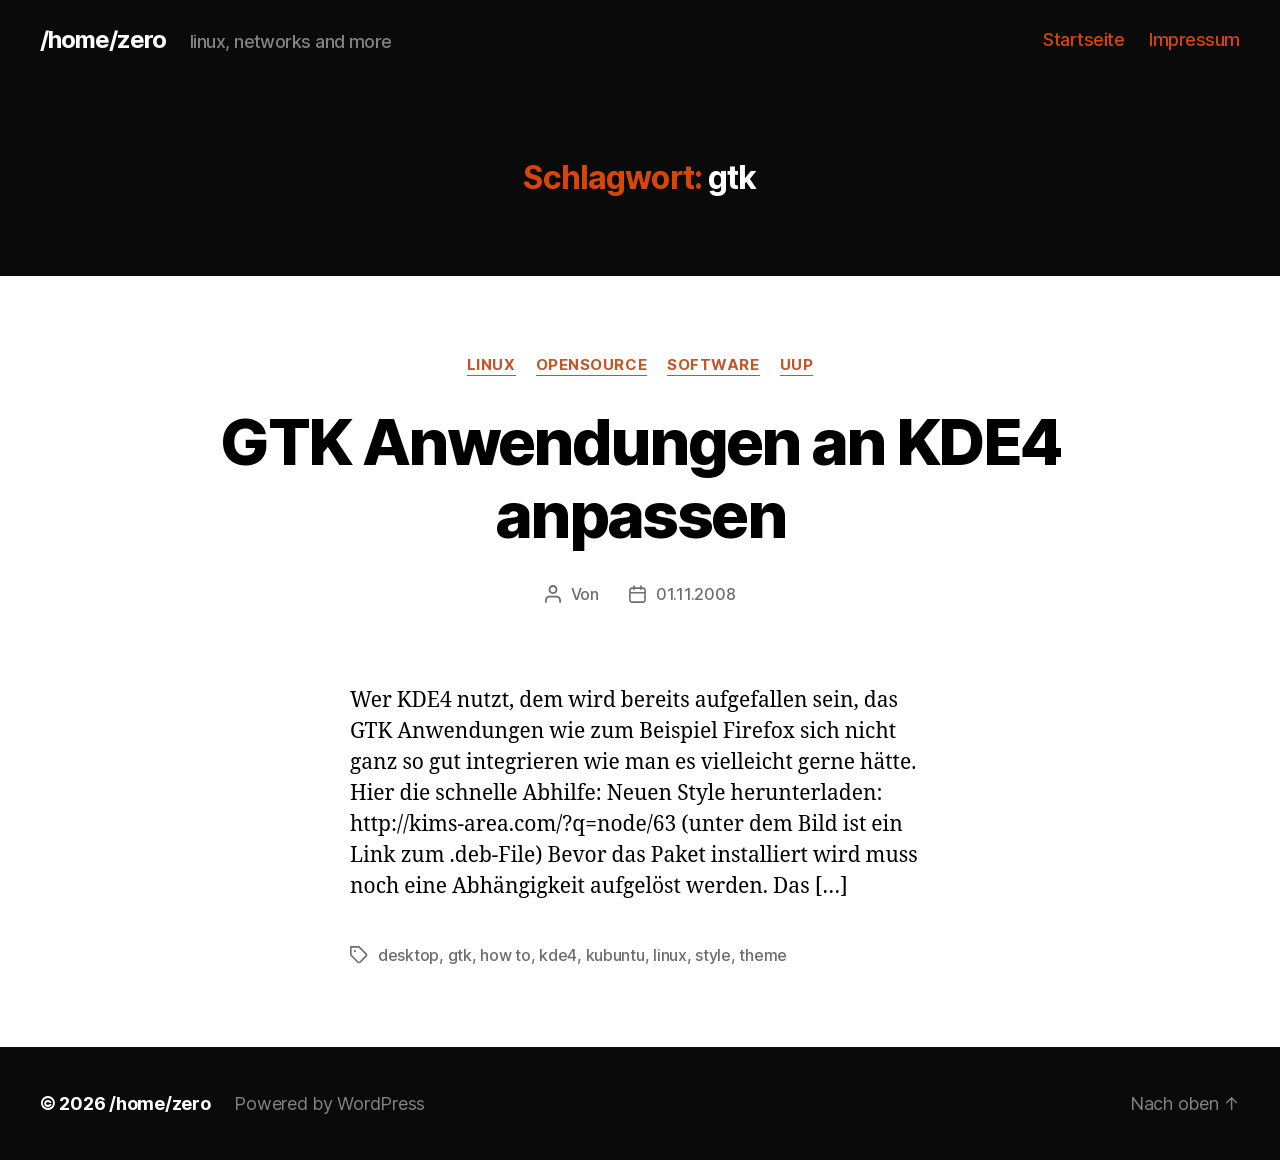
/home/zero (103, 40)
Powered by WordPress (329, 1103)
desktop (408, 955)
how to (505, 955)
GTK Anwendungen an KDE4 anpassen (640, 478)
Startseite (1083, 39)
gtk (460, 955)
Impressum (1194, 39)
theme (763, 955)
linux (491, 365)
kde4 (558, 955)
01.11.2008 (695, 594)
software (713, 365)
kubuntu (615, 955)
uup (797, 365)
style (713, 955)
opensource (592, 365)
